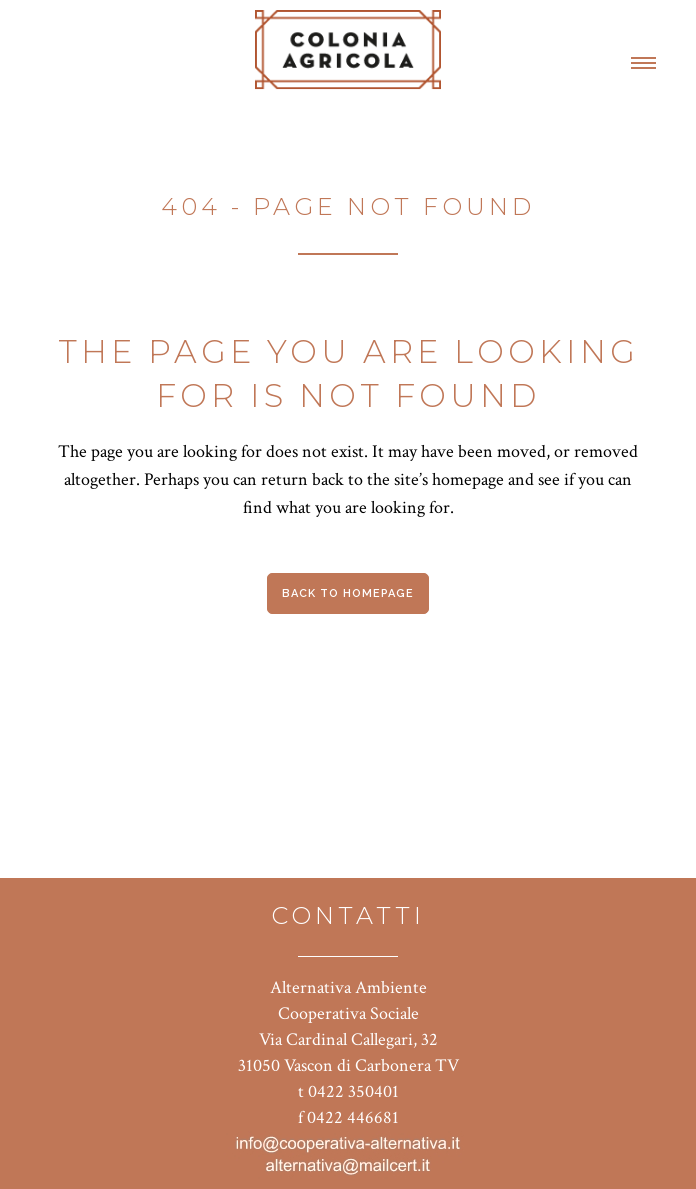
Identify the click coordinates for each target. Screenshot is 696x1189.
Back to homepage (348, 593)
